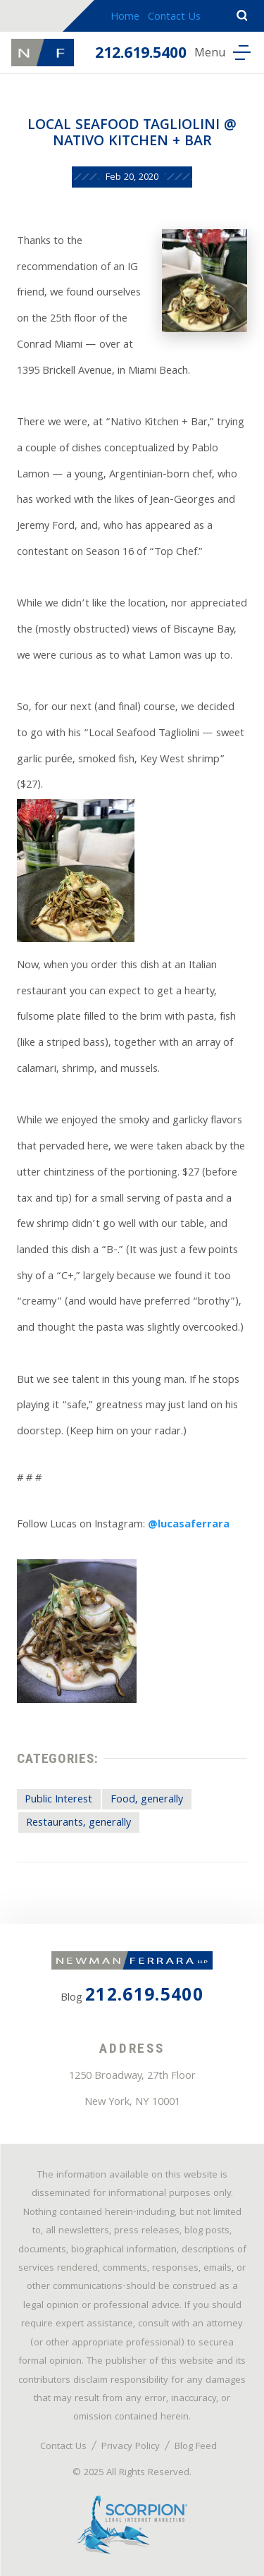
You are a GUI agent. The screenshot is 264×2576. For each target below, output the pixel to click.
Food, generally (147, 1800)
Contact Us (174, 17)
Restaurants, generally (78, 1823)
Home (125, 17)
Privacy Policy (130, 2447)
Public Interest (58, 1800)
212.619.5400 (141, 55)
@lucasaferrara (189, 1525)
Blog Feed (196, 2447)
